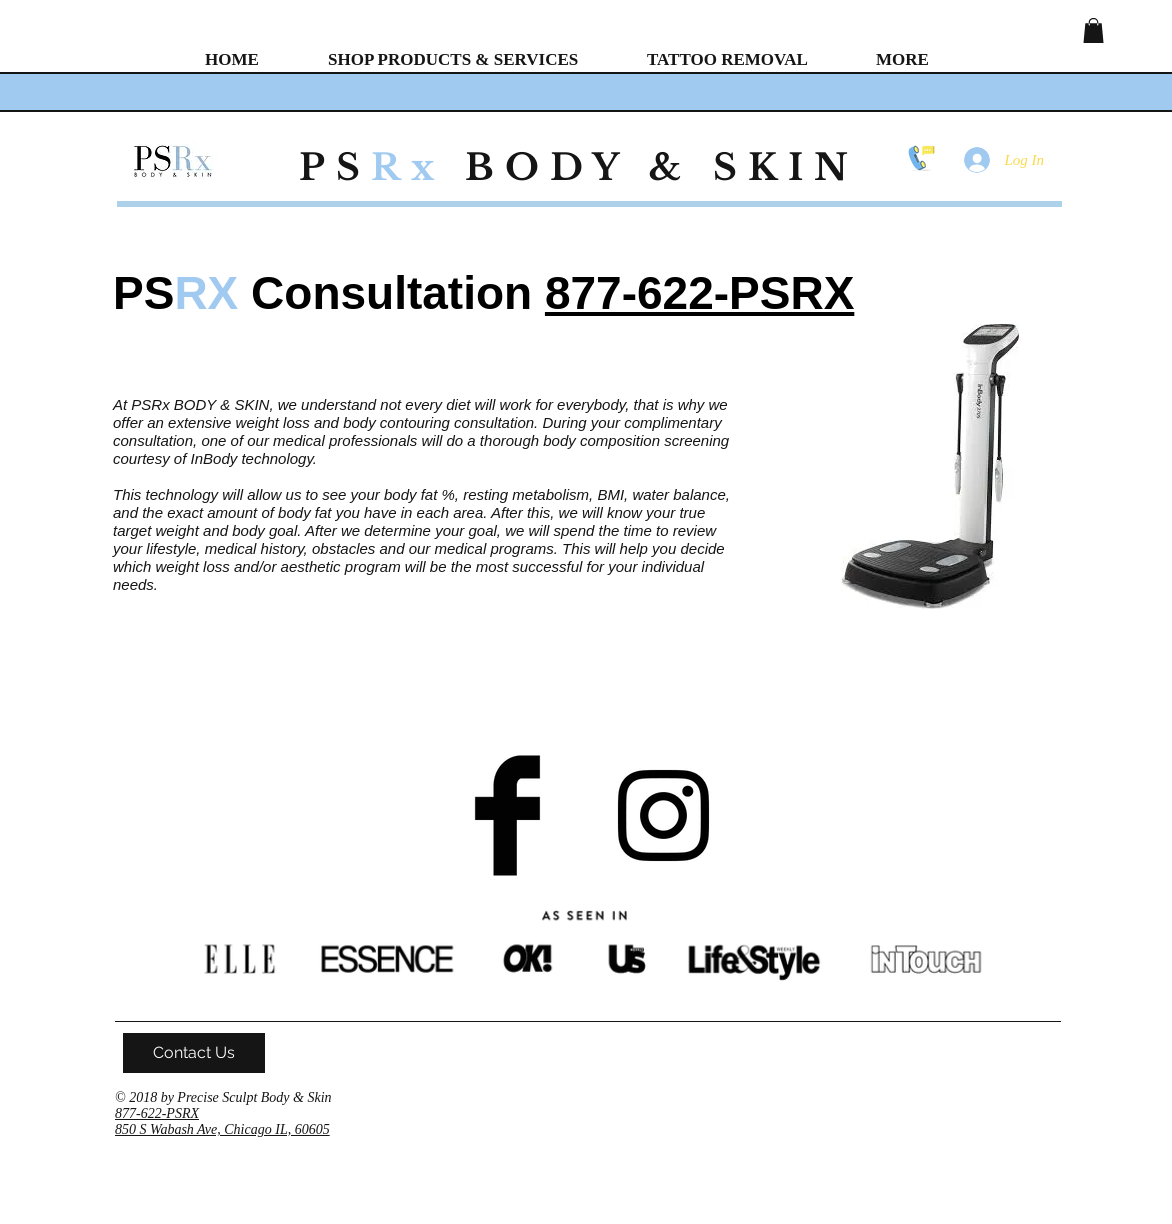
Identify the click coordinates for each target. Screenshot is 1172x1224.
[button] (1093, 30)
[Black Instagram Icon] (663, 815)
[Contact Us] (194, 1053)
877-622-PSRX (699, 293)
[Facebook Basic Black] (507, 815)
